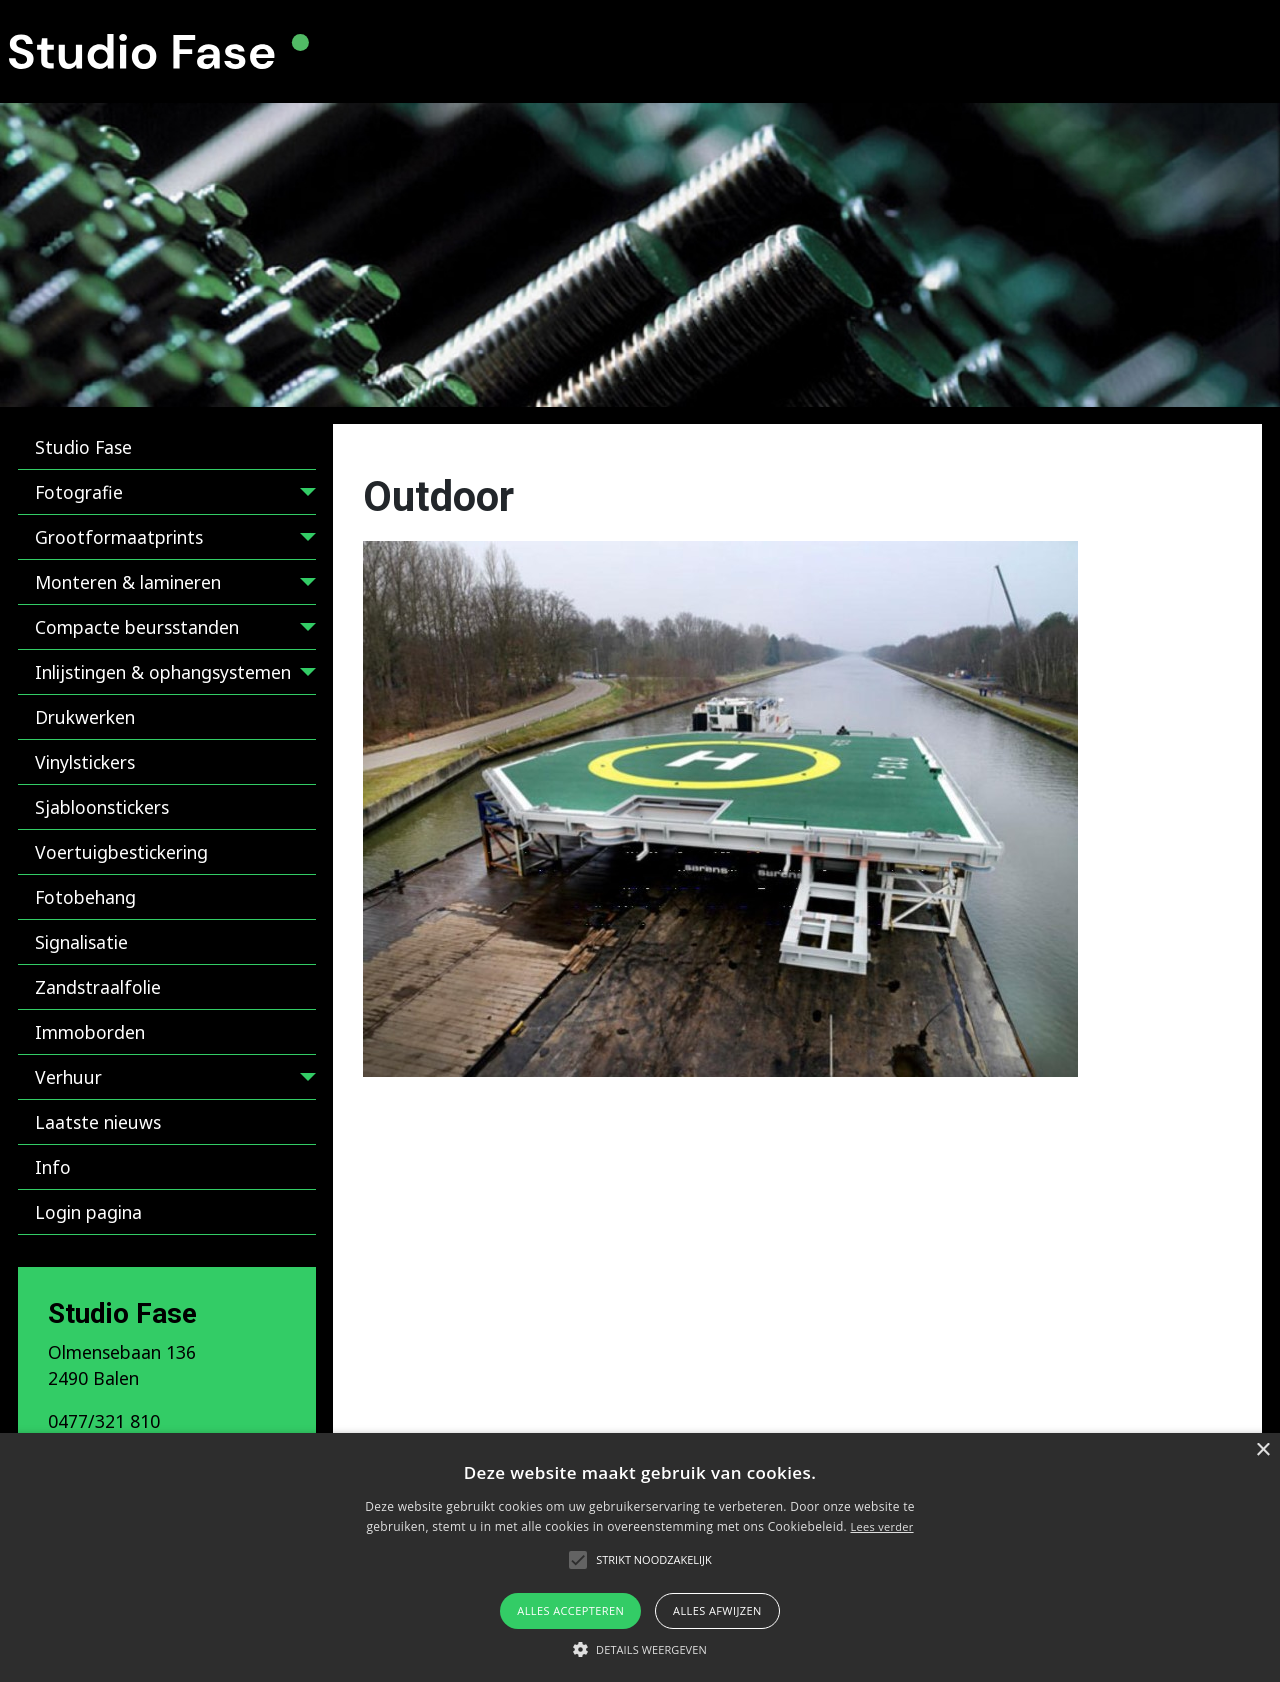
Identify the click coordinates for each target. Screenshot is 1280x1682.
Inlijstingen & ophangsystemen (163, 672)
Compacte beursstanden (137, 627)
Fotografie (79, 492)
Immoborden (90, 1032)
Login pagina (88, 1212)
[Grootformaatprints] (303, 540)
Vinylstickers (85, 762)
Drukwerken (85, 717)
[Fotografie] (303, 495)
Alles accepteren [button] (570, 1610)
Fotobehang (85, 897)
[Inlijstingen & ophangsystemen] (303, 675)
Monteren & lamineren (128, 582)
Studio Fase (83, 447)
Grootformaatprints (119, 537)
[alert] (640, 1557)
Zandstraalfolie (98, 987)
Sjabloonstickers (102, 807)
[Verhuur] (303, 1080)
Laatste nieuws (98, 1122)
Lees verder (881, 1526)
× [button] (1262, 1450)
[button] (640, 1649)
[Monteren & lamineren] (303, 585)
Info (53, 1167)
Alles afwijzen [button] (717, 1610)
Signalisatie (81, 942)
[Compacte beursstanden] (303, 630)
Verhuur (68, 1077)
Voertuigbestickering (121, 852)
